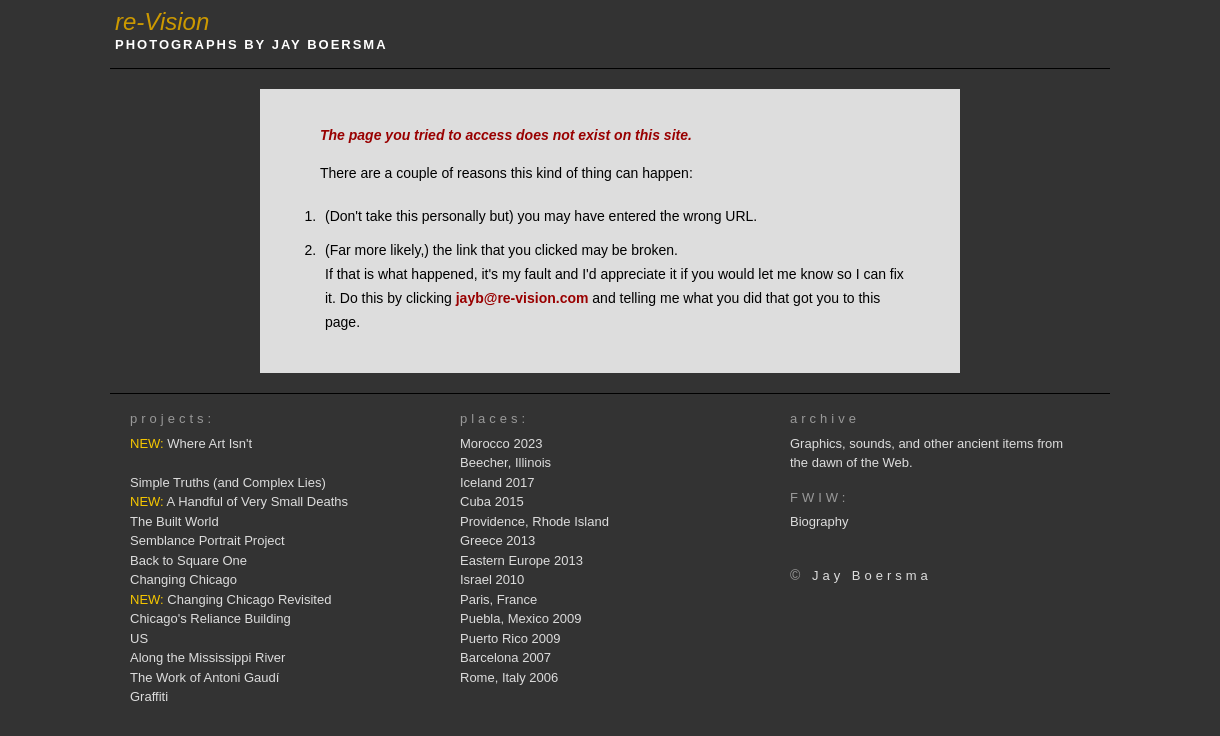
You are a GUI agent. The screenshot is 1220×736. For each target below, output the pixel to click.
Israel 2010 (492, 579)
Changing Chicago (183, 579)
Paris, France (498, 599)
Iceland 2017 (497, 482)
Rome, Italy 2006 (509, 677)
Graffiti (149, 696)
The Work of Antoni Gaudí (204, 677)
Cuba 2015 (492, 501)
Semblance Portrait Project (207, 540)
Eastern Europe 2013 (521, 560)
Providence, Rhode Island (534, 521)
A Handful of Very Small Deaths (239, 501)
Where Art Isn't (191, 443)
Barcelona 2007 (505, 657)
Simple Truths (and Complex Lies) (228, 482)
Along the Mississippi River (207, 657)
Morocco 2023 (501, 443)
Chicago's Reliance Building (210, 618)
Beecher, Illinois (505, 462)
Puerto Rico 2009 (510, 638)
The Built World (174, 521)
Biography (819, 521)
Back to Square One (188, 560)
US (139, 638)
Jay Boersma (872, 575)
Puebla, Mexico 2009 (520, 618)
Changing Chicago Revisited (230, 599)
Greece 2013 (497, 540)
